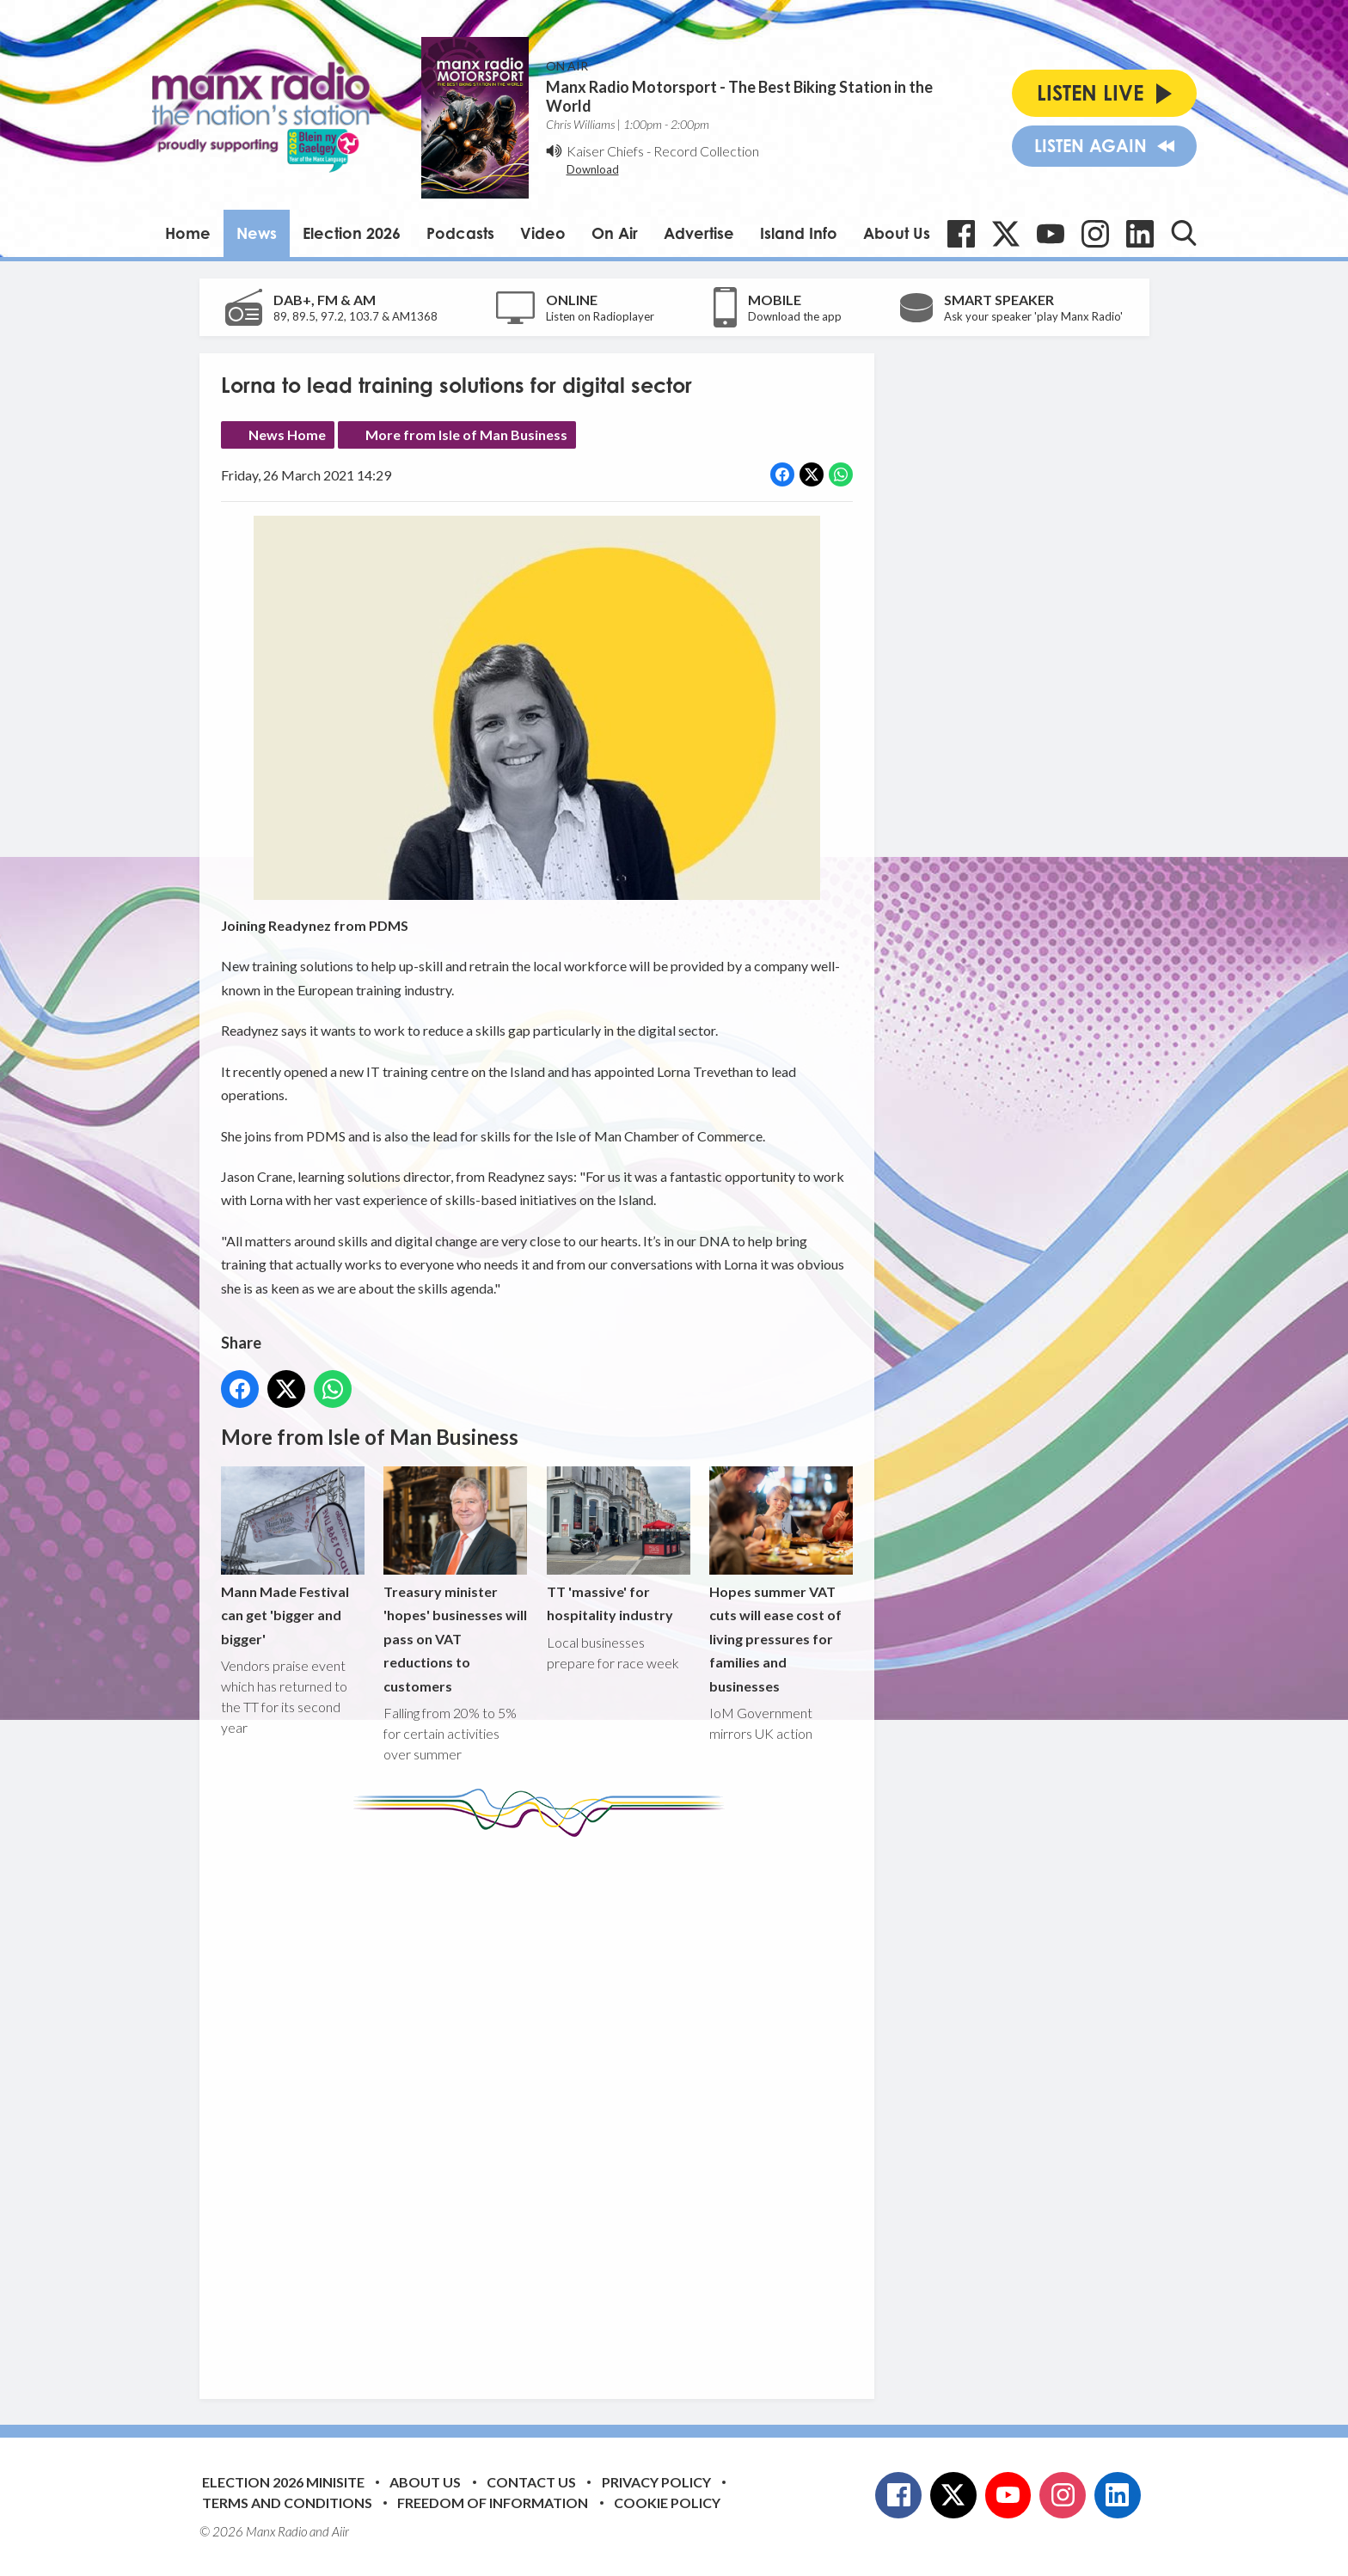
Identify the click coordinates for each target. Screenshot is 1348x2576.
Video (543, 232)
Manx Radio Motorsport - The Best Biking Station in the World (739, 96)
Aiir (340, 2531)
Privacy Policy (656, 2482)
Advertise (699, 232)
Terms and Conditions (287, 2502)
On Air (614, 232)
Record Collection (706, 151)
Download (593, 169)
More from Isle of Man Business (466, 434)
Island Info (798, 232)
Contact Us (531, 2482)
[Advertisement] (543, 2105)
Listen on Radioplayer (600, 316)
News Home (287, 434)
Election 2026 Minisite (283, 2482)
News (256, 232)
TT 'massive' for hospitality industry (617, 1545)
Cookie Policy (667, 2502)
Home (188, 232)
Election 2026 (352, 232)
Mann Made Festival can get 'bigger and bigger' (293, 1557)
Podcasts (460, 232)
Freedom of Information (492, 2502)
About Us (896, 232)
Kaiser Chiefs (605, 151)
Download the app (795, 316)
